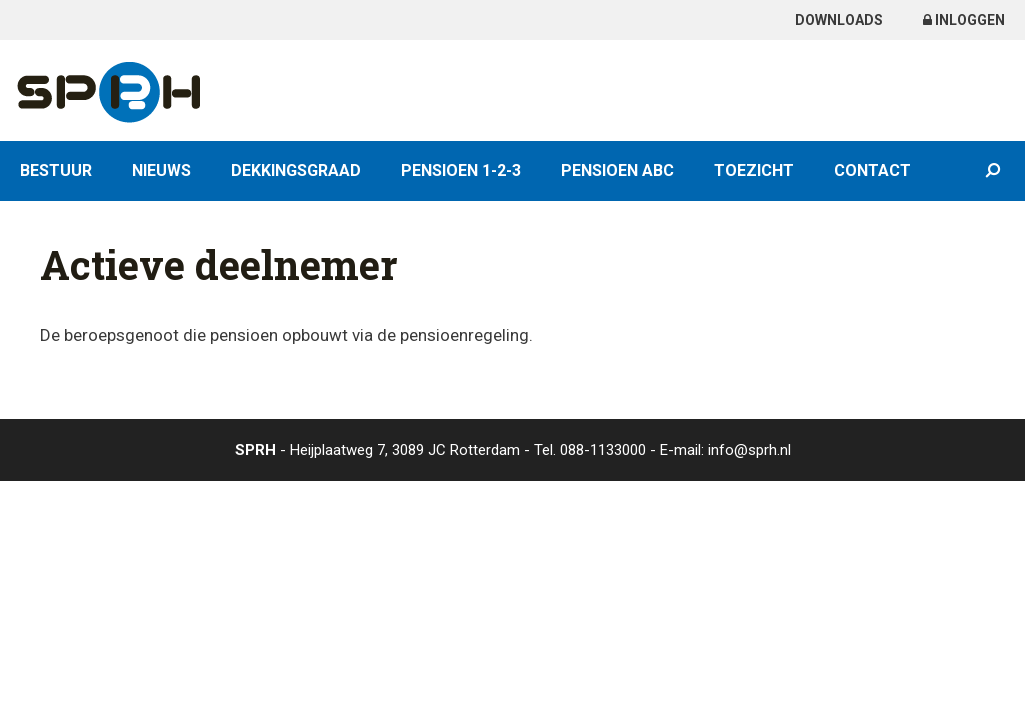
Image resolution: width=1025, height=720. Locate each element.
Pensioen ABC (617, 170)
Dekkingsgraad (296, 170)
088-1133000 (603, 450)
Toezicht (754, 170)
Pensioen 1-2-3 (461, 170)
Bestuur (56, 170)
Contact (872, 170)
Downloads (839, 20)
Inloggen (964, 20)
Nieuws (161, 170)
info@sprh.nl (749, 450)
